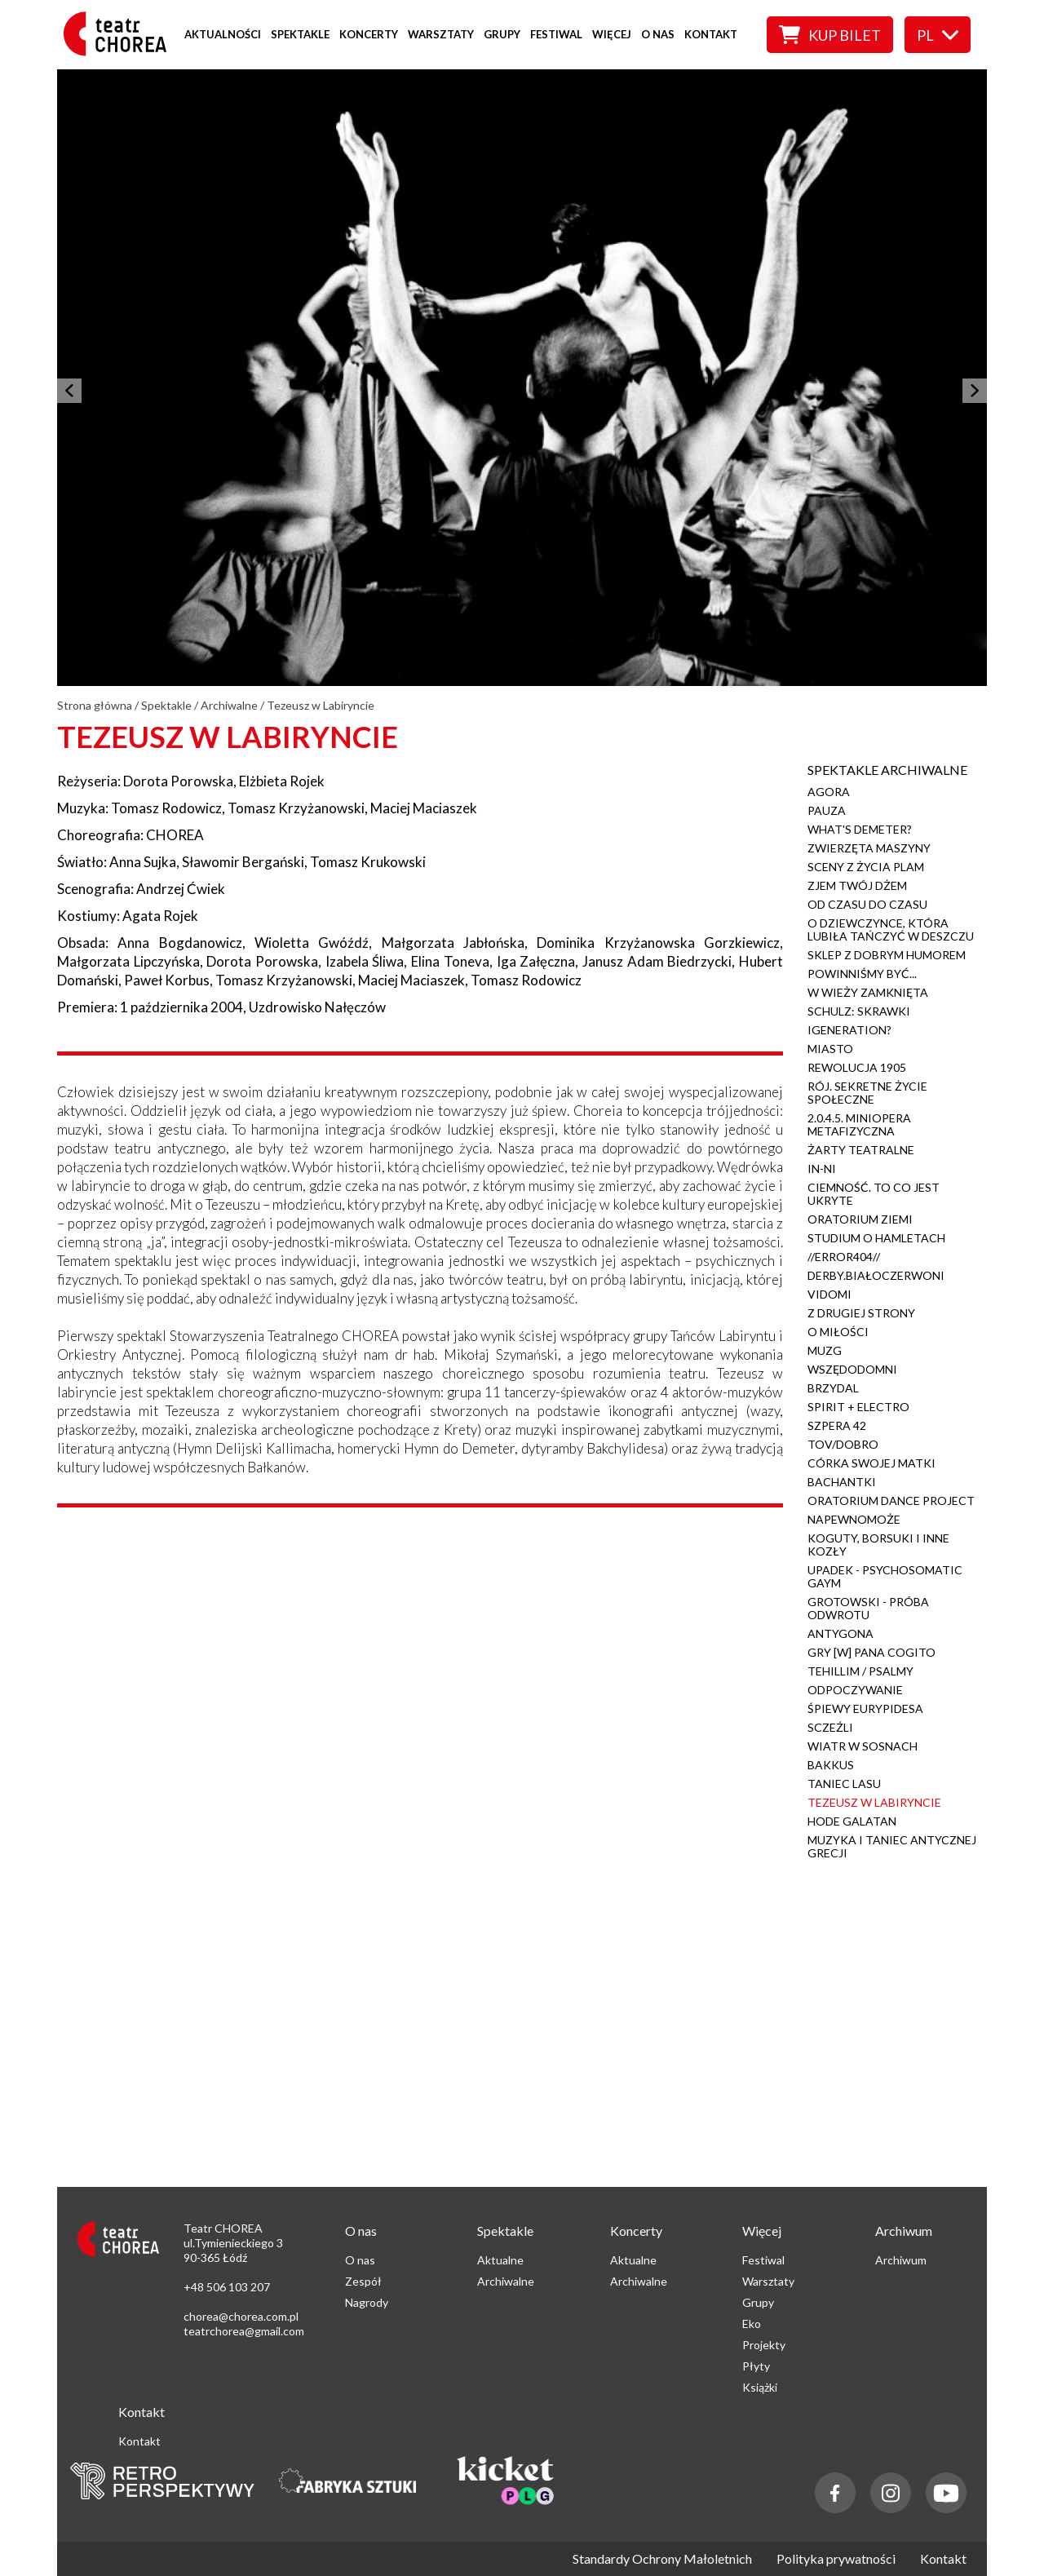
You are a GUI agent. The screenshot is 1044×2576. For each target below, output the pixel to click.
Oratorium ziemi (860, 1219)
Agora (828, 792)
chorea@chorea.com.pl (241, 2316)
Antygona (840, 1633)
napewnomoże (853, 1519)
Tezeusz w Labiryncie (874, 1802)
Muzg (824, 1350)
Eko (751, 2323)
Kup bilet (830, 34)
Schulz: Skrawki (858, 1011)
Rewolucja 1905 (856, 1067)
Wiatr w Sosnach (862, 1746)
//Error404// (843, 1257)
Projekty (763, 2345)
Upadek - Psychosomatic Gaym (884, 1576)
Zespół (363, 2281)
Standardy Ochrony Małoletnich (662, 2558)
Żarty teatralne (860, 1150)
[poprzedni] (69, 390)
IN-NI (821, 1168)
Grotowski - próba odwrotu (868, 1608)
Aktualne (500, 2260)
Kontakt (710, 34)
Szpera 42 (836, 1425)
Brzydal (833, 1388)
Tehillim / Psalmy (860, 1671)
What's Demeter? (859, 829)
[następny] (974, 390)
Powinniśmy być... (862, 973)
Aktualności (222, 34)
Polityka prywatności (836, 2558)
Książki (759, 2387)
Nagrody (366, 2302)
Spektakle (300, 34)
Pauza (826, 810)
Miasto (830, 1049)
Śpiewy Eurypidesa (865, 1708)
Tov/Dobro (842, 1444)
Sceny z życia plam (865, 867)
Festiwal (556, 34)
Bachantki (841, 1482)
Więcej (611, 34)
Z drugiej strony (861, 1313)
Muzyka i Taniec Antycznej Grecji (891, 1846)
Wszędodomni (852, 1369)
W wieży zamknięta (867, 992)
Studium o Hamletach (876, 1238)
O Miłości (838, 1332)
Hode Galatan (851, 1821)
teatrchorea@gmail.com (244, 2331)
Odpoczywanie (855, 1690)
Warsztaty (441, 34)
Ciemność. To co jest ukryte (873, 1193)
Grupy (502, 34)
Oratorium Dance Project (891, 1500)
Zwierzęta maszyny (869, 848)
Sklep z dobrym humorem (886, 955)
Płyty (756, 2366)
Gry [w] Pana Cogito (871, 1652)
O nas (658, 34)
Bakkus (830, 1765)
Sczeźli (830, 1727)
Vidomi (829, 1294)
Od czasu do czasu (867, 904)
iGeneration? (849, 1030)
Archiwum (901, 2260)
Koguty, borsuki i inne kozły (878, 1544)
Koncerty (368, 34)
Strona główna (94, 705)
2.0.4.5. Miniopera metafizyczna (859, 1124)
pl (937, 35)
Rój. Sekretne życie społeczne (867, 1092)
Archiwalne (229, 705)
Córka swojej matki (871, 1463)
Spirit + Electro (858, 1407)
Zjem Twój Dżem (857, 885)
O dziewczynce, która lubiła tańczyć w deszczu (890, 929)
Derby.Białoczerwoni (875, 1275)
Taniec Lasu (844, 1783)
